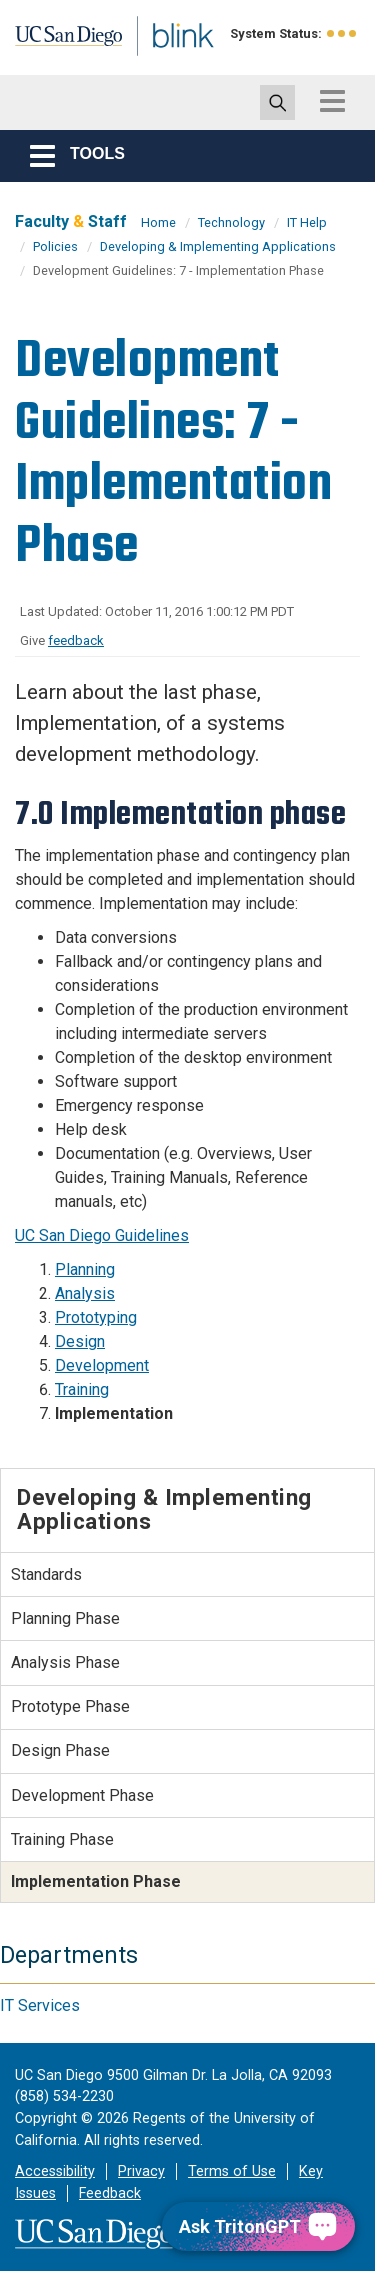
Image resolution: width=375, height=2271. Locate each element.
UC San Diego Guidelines (102, 1235)
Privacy (141, 2171)
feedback (76, 640)
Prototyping (96, 1317)
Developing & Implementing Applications (218, 246)
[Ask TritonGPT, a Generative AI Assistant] (258, 2226)
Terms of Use (232, 2171)
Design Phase (60, 1750)
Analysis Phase (65, 1662)
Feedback (110, 2193)
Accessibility (55, 2171)
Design (80, 1341)
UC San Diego (58, 43)
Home (158, 222)
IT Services (40, 2005)
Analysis (85, 1293)
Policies (55, 246)
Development (102, 1365)
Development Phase (82, 1795)
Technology (231, 222)
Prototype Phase (70, 1706)
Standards (46, 1574)
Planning (85, 1269)
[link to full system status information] (342, 33)
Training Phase (62, 1839)
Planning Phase (65, 1618)
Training (82, 1389)
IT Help (307, 222)
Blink (159, 63)
